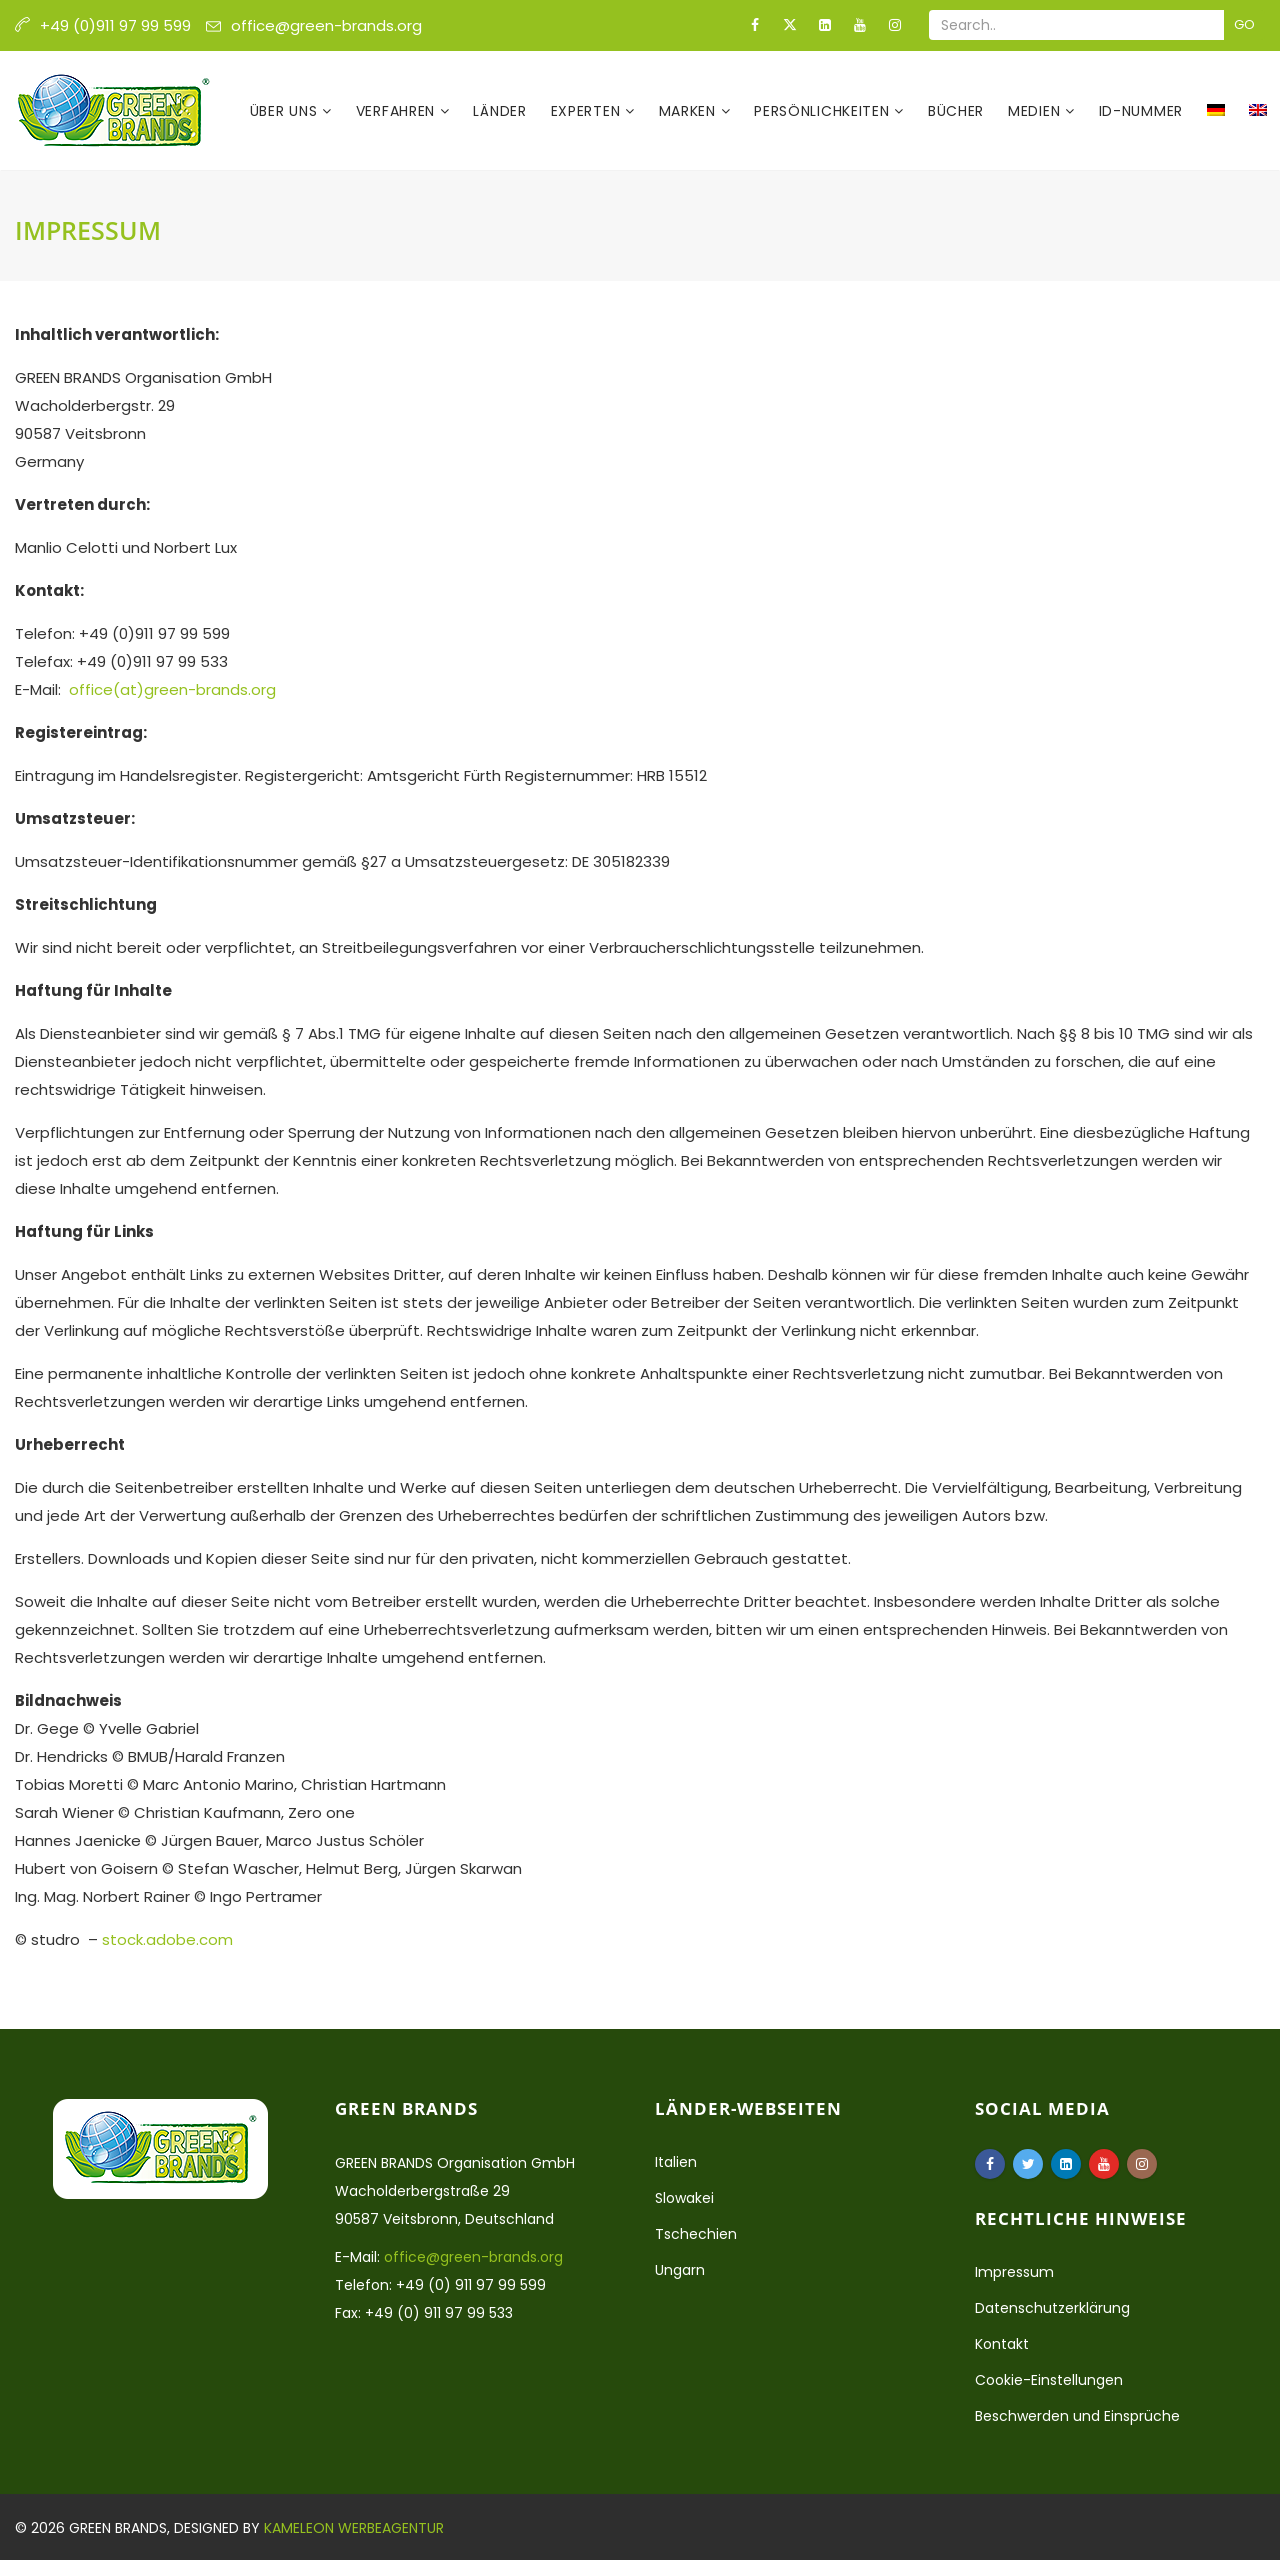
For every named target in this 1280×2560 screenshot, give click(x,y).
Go (1244, 24)
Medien (1036, 111)
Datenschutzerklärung (1052, 2308)
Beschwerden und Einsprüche (1077, 2416)
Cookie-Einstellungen (1049, 2380)
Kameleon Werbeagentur (354, 2528)
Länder (499, 111)
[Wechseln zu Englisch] (1258, 111)
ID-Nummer (1141, 111)
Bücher (956, 111)
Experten (588, 111)
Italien (676, 2162)
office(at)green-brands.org (172, 689)
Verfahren (398, 111)
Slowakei (684, 2198)
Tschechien (696, 2234)
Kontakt (1002, 2344)
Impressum (1014, 2272)
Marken (690, 111)
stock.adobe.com (167, 1939)
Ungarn (680, 2270)
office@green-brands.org (326, 25)
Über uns (286, 111)
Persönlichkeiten (824, 111)
